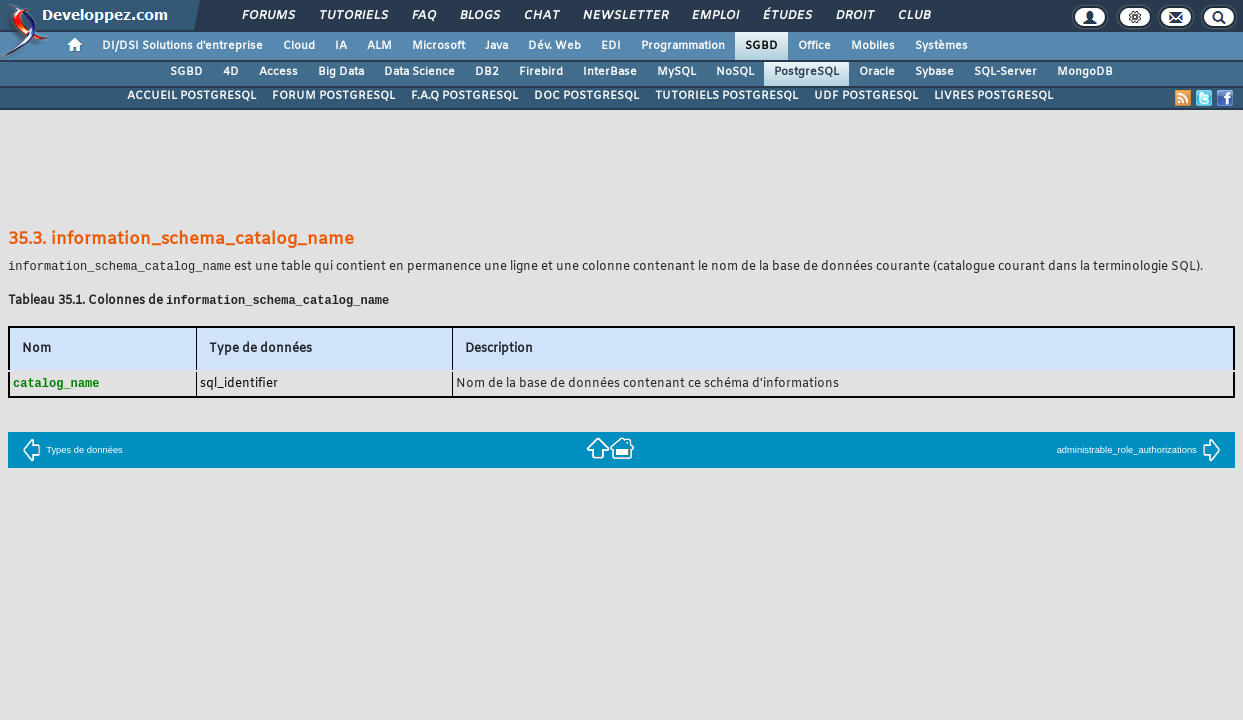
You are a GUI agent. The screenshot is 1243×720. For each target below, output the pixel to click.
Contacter (512, 605)
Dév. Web (554, 46)
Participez (573, 632)
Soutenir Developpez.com (459, 632)
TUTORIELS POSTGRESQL (726, 96)
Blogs (479, 16)
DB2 (487, 72)
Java (496, 46)
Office (814, 46)
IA (341, 46)
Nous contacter (330, 632)
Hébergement (655, 632)
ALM (379, 46)
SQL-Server (1005, 72)
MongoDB (1085, 72)
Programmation (683, 46)
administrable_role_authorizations (1139, 453)
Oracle (877, 72)
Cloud (299, 46)
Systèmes (941, 46)
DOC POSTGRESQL (586, 96)
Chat (540, 16)
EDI (611, 46)
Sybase (934, 72)
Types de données (72, 453)
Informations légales (900, 632)
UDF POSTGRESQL (866, 96)
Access (278, 72)
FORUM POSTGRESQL (333, 96)
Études (786, 16)
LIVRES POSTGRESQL (993, 96)
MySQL (676, 72)
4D (231, 72)
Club (913, 16)
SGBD (761, 46)
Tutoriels (352, 16)
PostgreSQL (806, 72)
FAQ (423, 16)
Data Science (419, 72)
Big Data (341, 72)
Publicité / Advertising (769, 632)
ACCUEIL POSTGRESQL (191, 96)
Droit (854, 16)
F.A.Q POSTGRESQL (464, 96)
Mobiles (873, 46)
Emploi (714, 16)
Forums (267, 16)
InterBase (610, 72)
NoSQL (735, 72)
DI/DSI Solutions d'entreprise (182, 46)
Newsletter (624, 16)
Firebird (541, 72)
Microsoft (438, 46)
